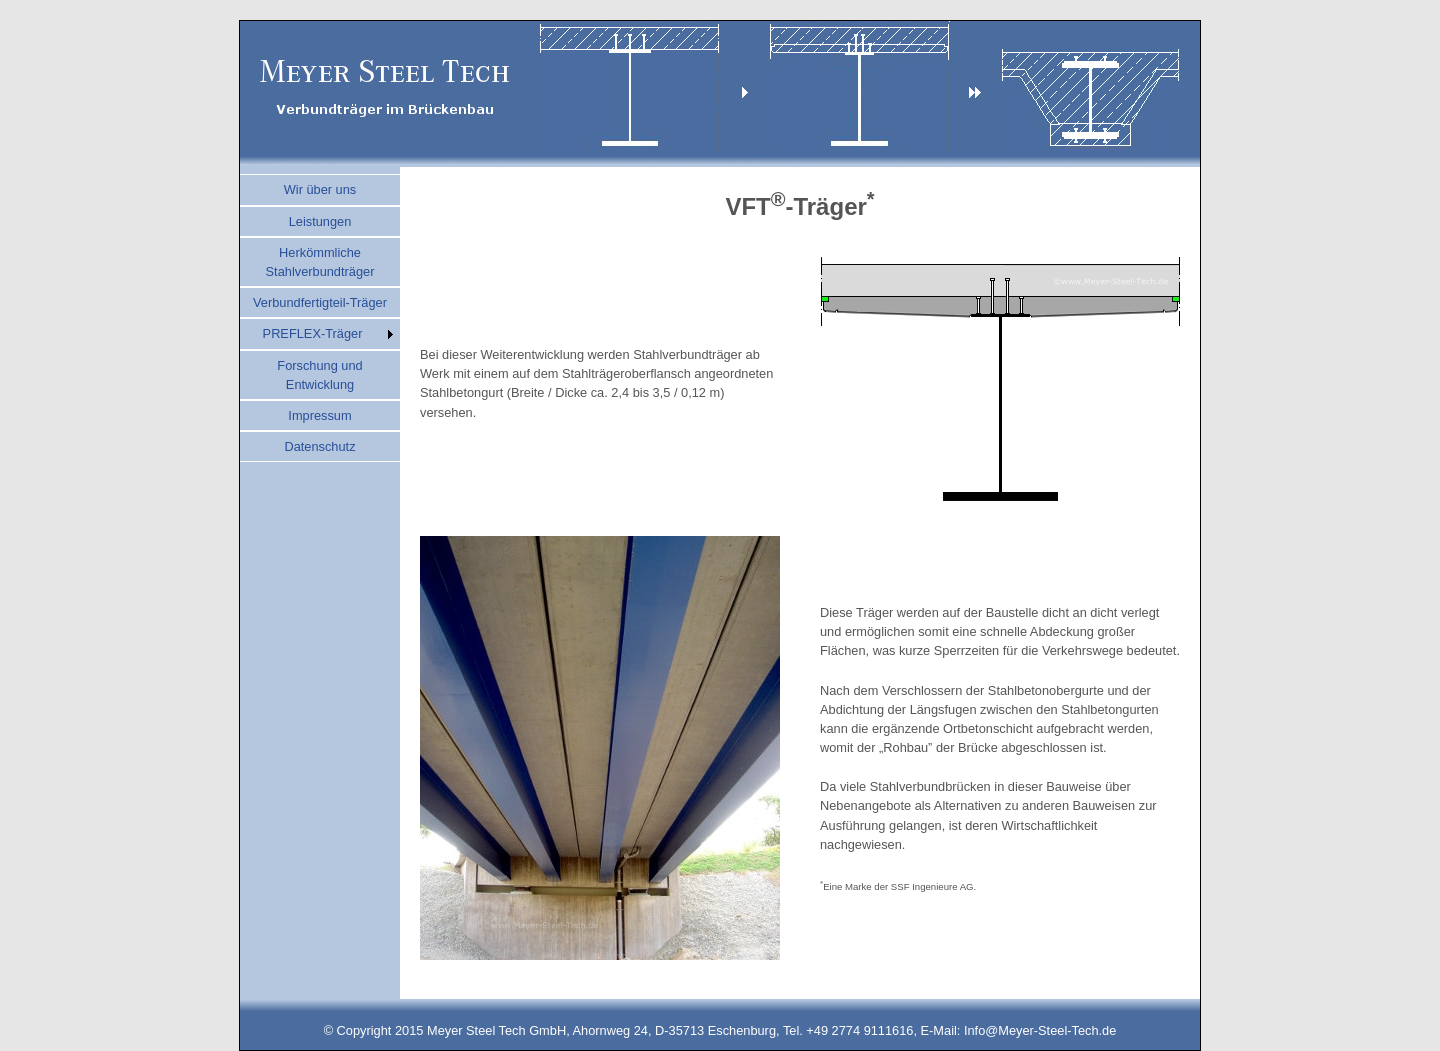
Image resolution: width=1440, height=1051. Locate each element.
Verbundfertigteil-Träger (320, 302)
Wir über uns (320, 189)
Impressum (319, 415)
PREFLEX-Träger (313, 333)
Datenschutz (319, 446)
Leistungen (320, 221)
